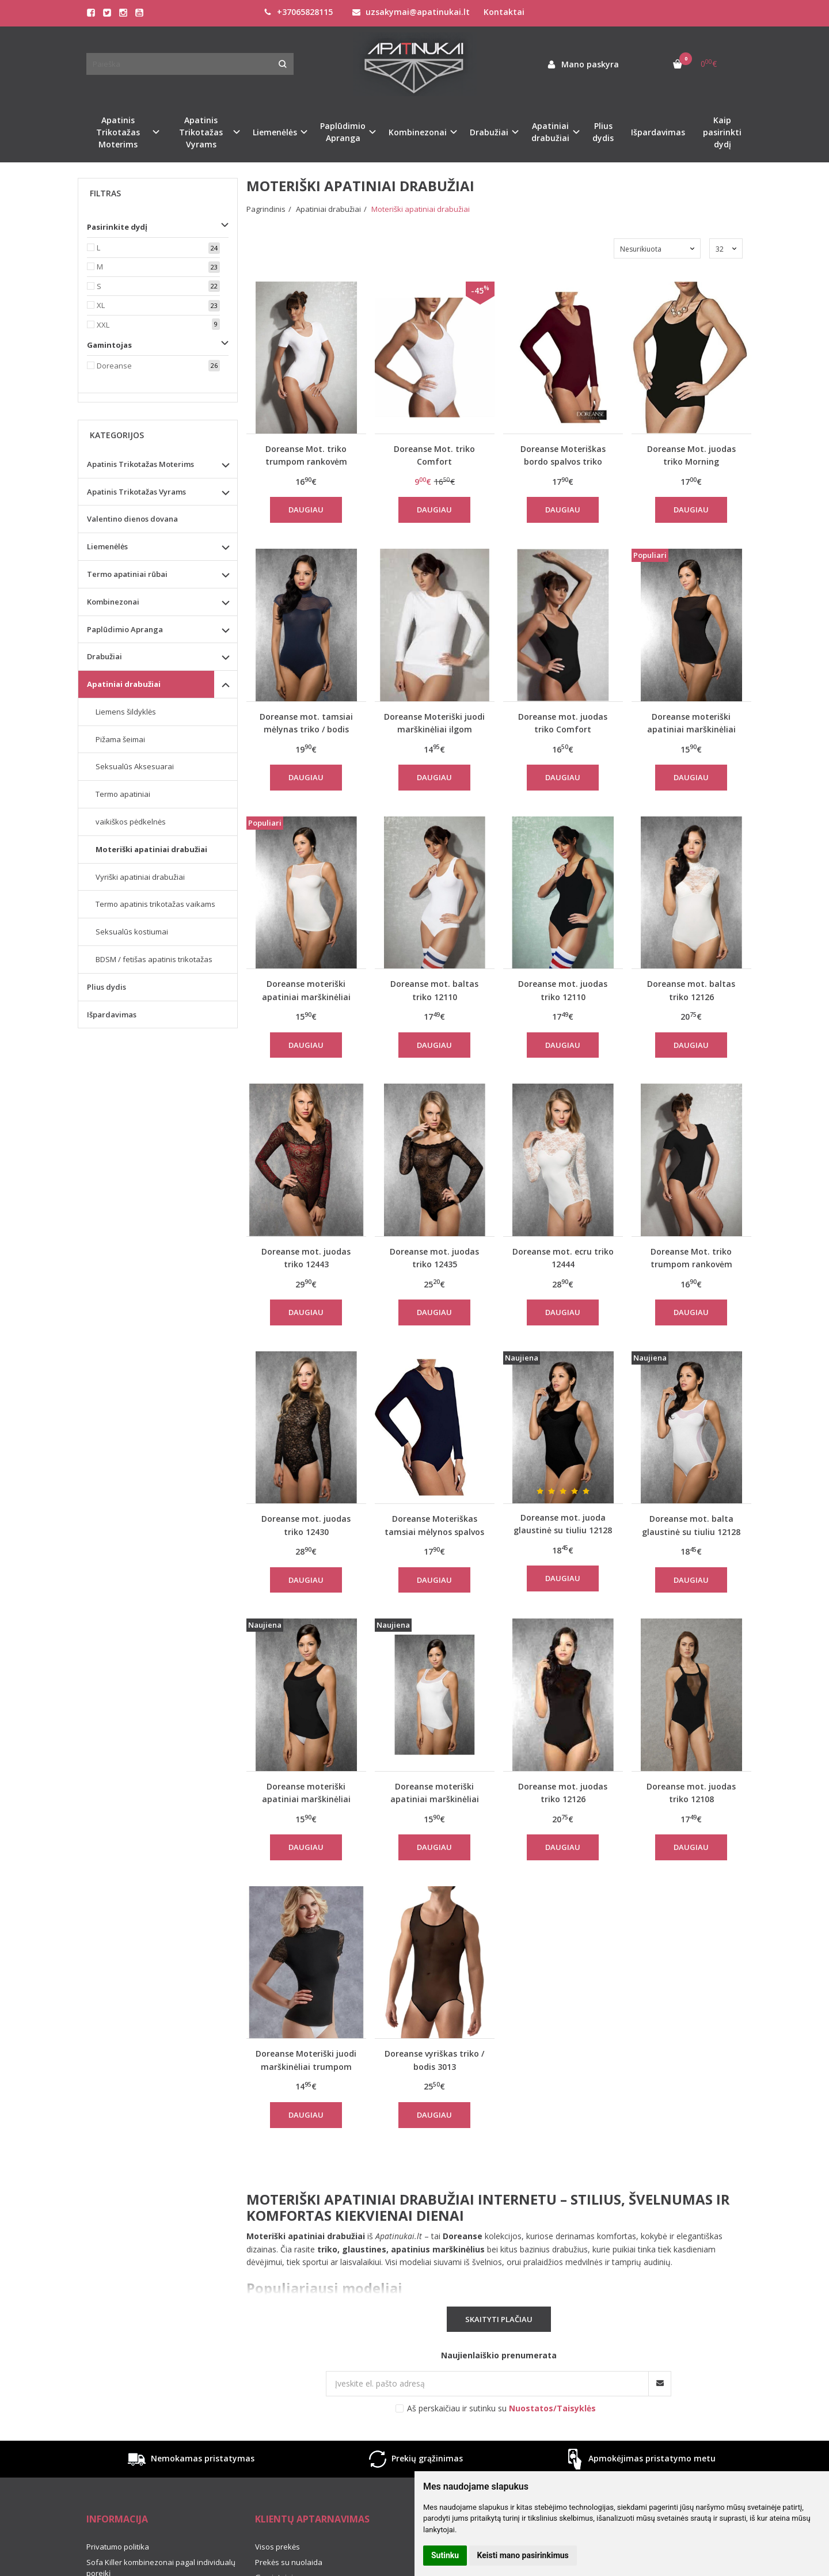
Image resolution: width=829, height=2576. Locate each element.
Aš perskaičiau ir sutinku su (501, 2408)
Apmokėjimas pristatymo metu (639, 2459)
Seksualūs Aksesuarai (135, 766)
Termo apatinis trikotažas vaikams (155, 904)
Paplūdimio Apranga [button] (343, 131)
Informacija (117, 2519)
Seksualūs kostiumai (132, 931)
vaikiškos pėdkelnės (131, 821)
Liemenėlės (107, 546)
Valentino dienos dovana (132, 519)
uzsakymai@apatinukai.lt (411, 11)
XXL (103, 325)
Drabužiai (104, 656)
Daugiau (306, 509)
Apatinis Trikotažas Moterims (140, 464)
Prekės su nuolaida (288, 2562)
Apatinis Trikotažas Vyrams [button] (201, 132)
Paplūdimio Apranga (125, 629)
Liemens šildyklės (126, 711)
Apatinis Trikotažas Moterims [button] (118, 132)
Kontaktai (504, 11)
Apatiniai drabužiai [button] (550, 131)
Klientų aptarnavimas (312, 2519)
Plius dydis (603, 131)
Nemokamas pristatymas (190, 2459)
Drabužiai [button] (489, 132)
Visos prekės (277, 2546)
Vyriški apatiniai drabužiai (140, 877)
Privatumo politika (117, 2546)
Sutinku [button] (445, 2555)
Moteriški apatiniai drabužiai (151, 849)
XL (101, 305)
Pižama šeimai (120, 739)
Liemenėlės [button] (275, 132)
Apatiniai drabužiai (124, 684)
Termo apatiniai (123, 794)
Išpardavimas (658, 132)
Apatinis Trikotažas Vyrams (136, 492)
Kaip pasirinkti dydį (722, 132)
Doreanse (114, 365)
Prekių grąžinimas (414, 2459)
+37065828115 (298, 11)
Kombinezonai (113, 601)
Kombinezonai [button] (418, 132)
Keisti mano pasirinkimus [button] (523, 2555)
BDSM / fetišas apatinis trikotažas (154, 959)
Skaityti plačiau (499, 2319)
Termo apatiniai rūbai (127, 574)
